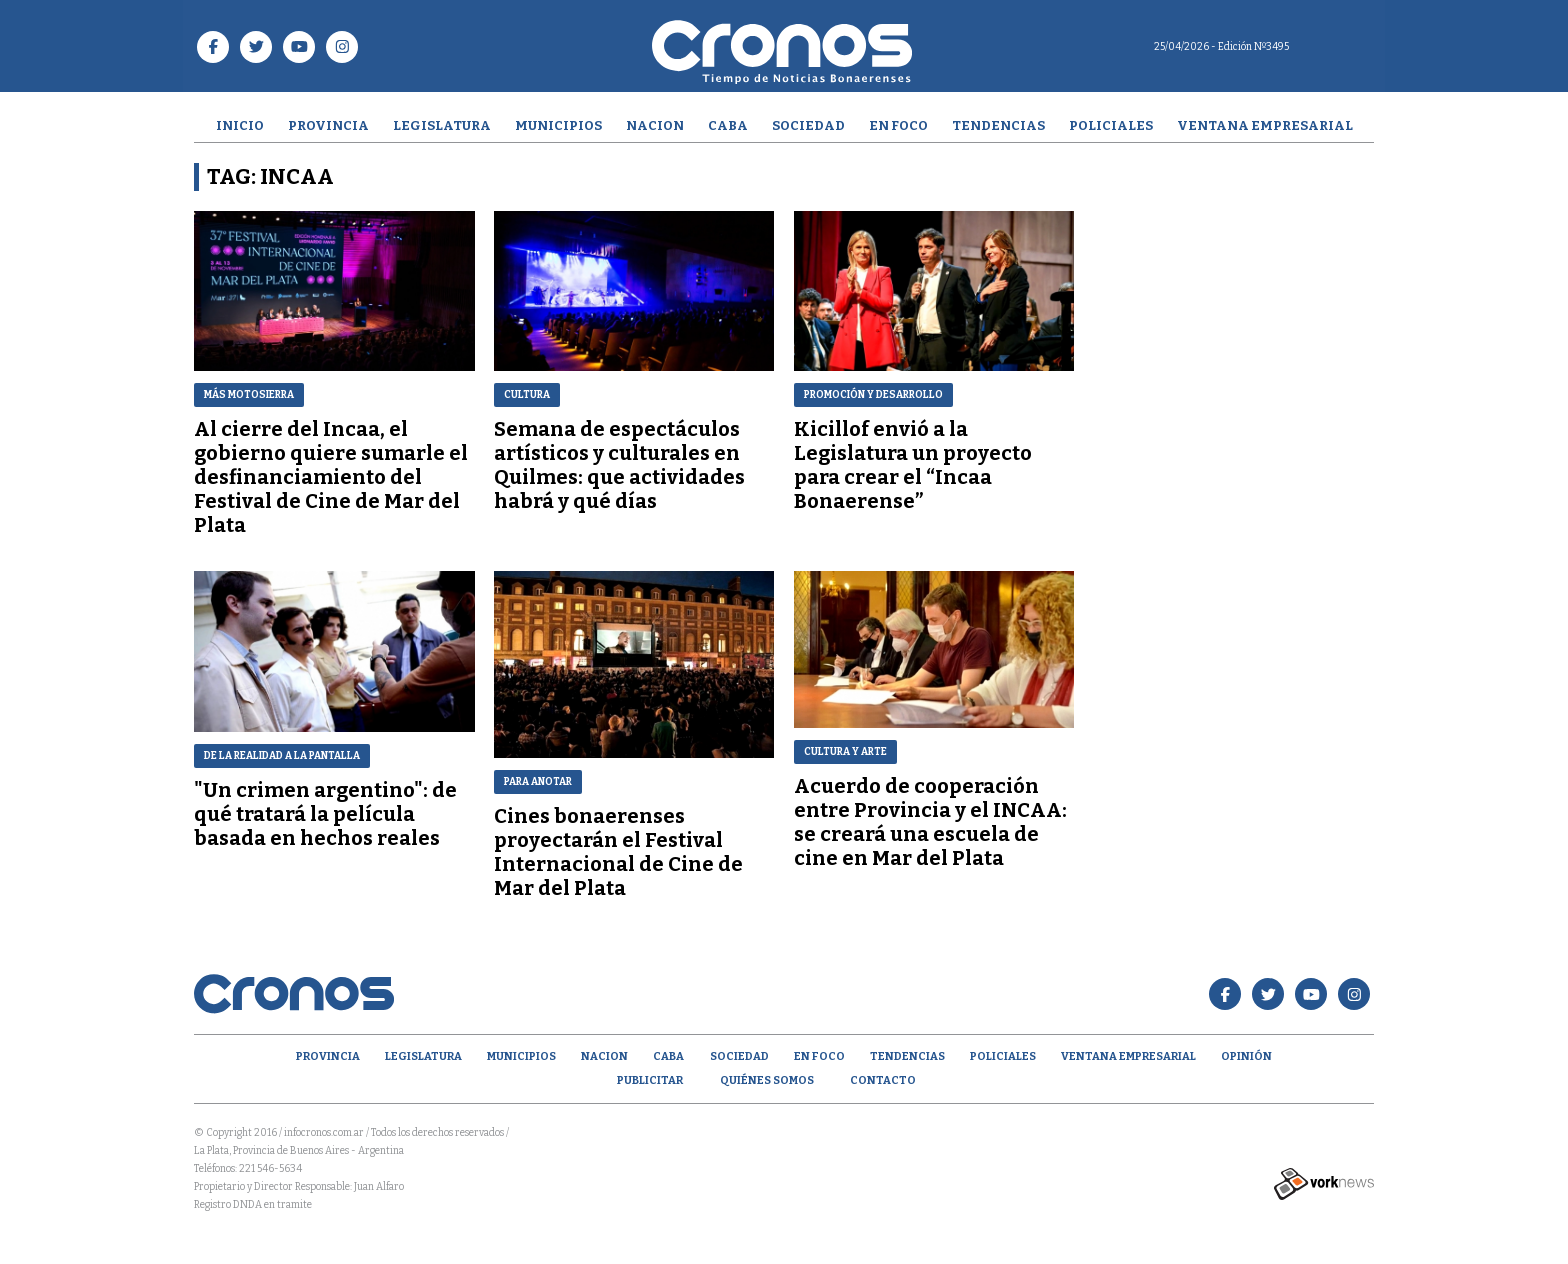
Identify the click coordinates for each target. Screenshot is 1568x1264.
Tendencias (998, 125)
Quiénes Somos (767, 1080)
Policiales (1111, 125)
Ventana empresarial (1265, 125)
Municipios (558, 125)
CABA (728, 125)
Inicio (240, 125)
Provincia (328, 125)
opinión (1246, 1056)
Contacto (883, 1080)
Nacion (655, 125)
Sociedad (808, 125)
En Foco (898, 125)
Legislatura (442, 125)
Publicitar (650, 1080)
